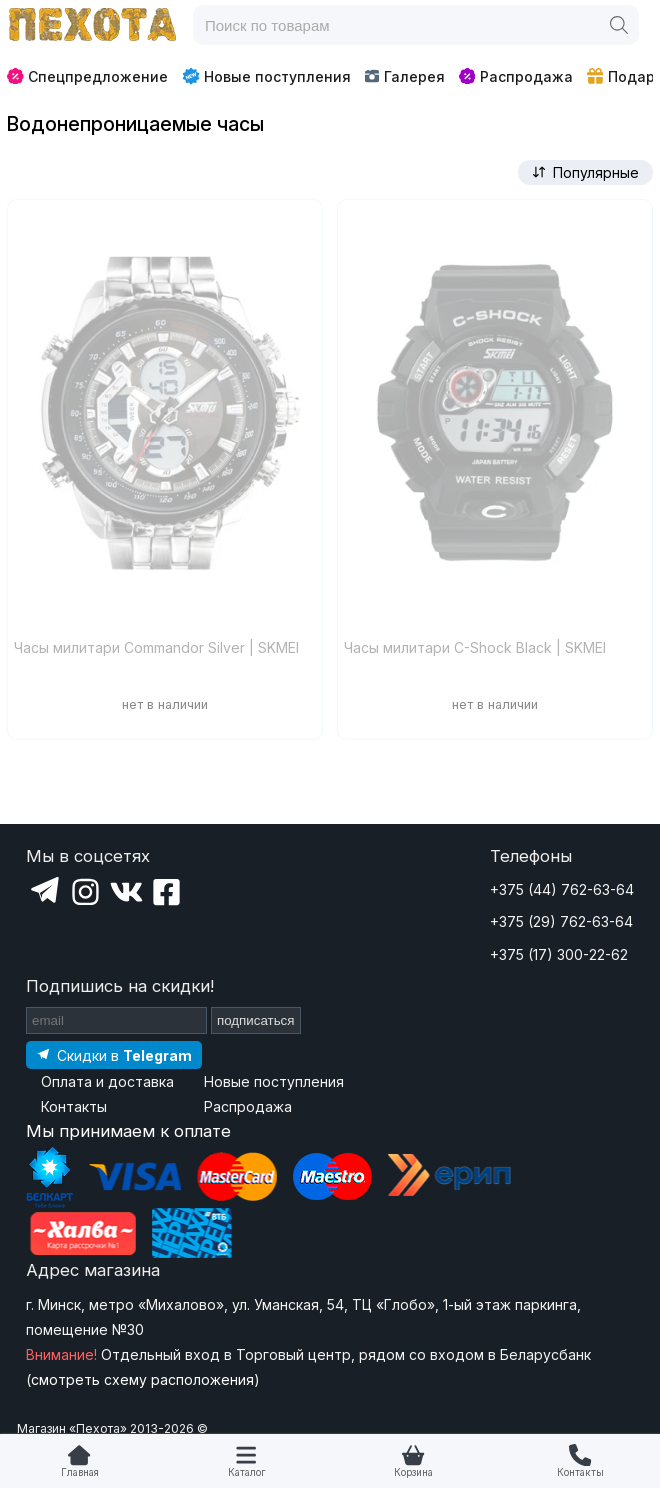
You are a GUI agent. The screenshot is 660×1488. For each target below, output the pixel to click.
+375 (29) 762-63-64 (561, 921)
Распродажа (516, 76)
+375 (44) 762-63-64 (562, 889)
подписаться (256, 1020)
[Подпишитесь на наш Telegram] (114, 1054)
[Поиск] (619, 25)
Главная (80, 1472)
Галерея (404, 76)
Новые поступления (266, 76)
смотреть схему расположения (142, 1379)
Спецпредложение (87, 76)
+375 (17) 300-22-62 (559, 954)
